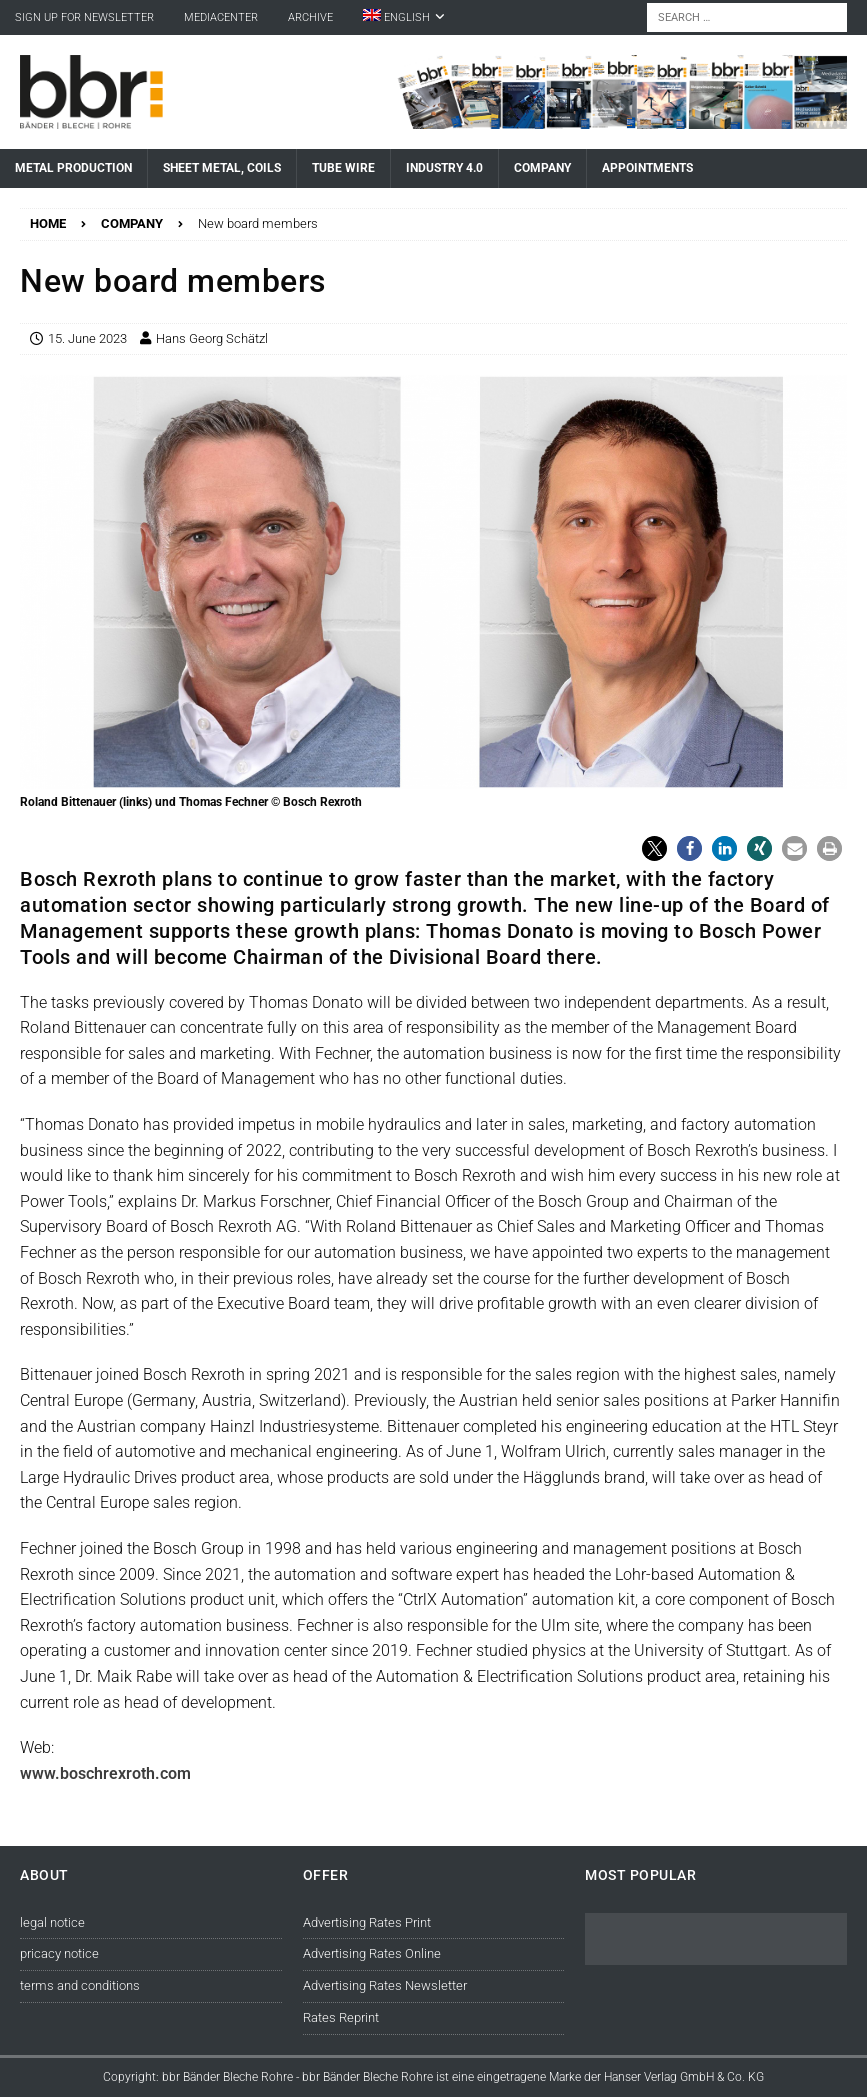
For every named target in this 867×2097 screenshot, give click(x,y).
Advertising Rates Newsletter (385, 1985)
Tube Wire (343, 168)
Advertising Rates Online (372, 1953)
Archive (310, 17)
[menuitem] (404, 17)
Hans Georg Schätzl (212, 338)
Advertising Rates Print (367, 1922)
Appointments (647, 168)
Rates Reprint (341, 2017)
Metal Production (73, 168)
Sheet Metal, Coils (222, 168)
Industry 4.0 (444, 168)
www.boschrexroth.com (105, 1773)
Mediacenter (221, 17)
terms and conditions (80, 1985)
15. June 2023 (87, 338)
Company (542, 168)
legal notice (52, 1922)
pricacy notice (59, 1953)
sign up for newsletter (84, 17)
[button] (654, 848)
